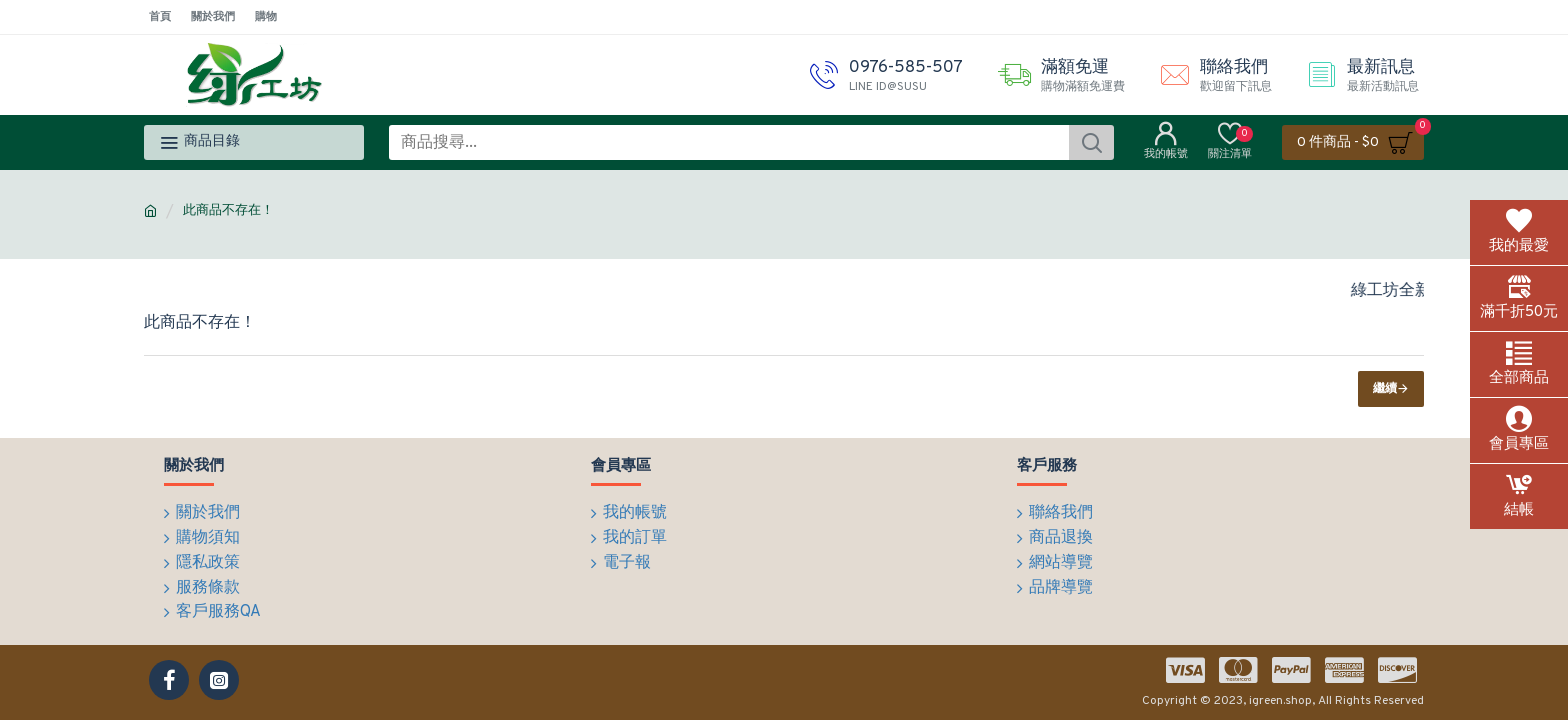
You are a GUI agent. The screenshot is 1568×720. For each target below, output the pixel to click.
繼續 (1385, 389)
